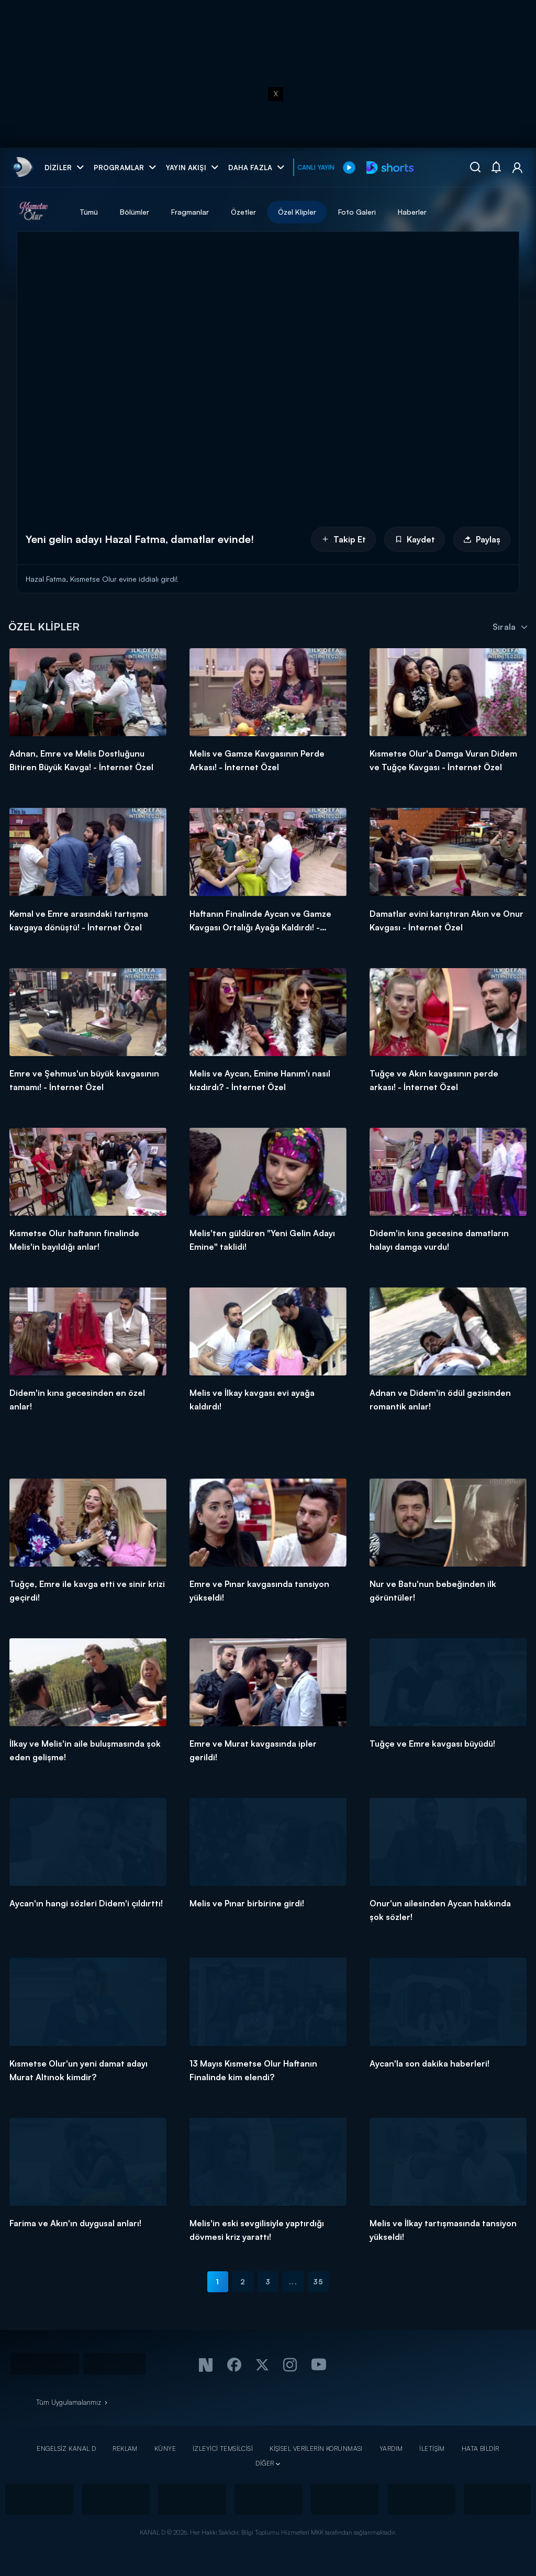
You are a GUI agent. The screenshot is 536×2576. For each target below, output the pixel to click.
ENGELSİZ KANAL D (66, 2448)
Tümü (89, 211)
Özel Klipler (297, 211)
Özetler (243, 211)
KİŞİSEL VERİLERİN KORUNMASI (316, 2448)
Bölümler (134, 211)
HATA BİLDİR (480, 2448)
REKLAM (125, 2448)
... (293, 2281)
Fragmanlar (190, 211)
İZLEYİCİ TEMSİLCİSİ (223, 2448)
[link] (21, 167)
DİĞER (264, 2463)
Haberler (412, 211)
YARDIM (391, 2448)
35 (318, 2281)
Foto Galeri (357, 211)
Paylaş (481, 539)
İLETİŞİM (431, 2448)
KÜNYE (165, 2448)
